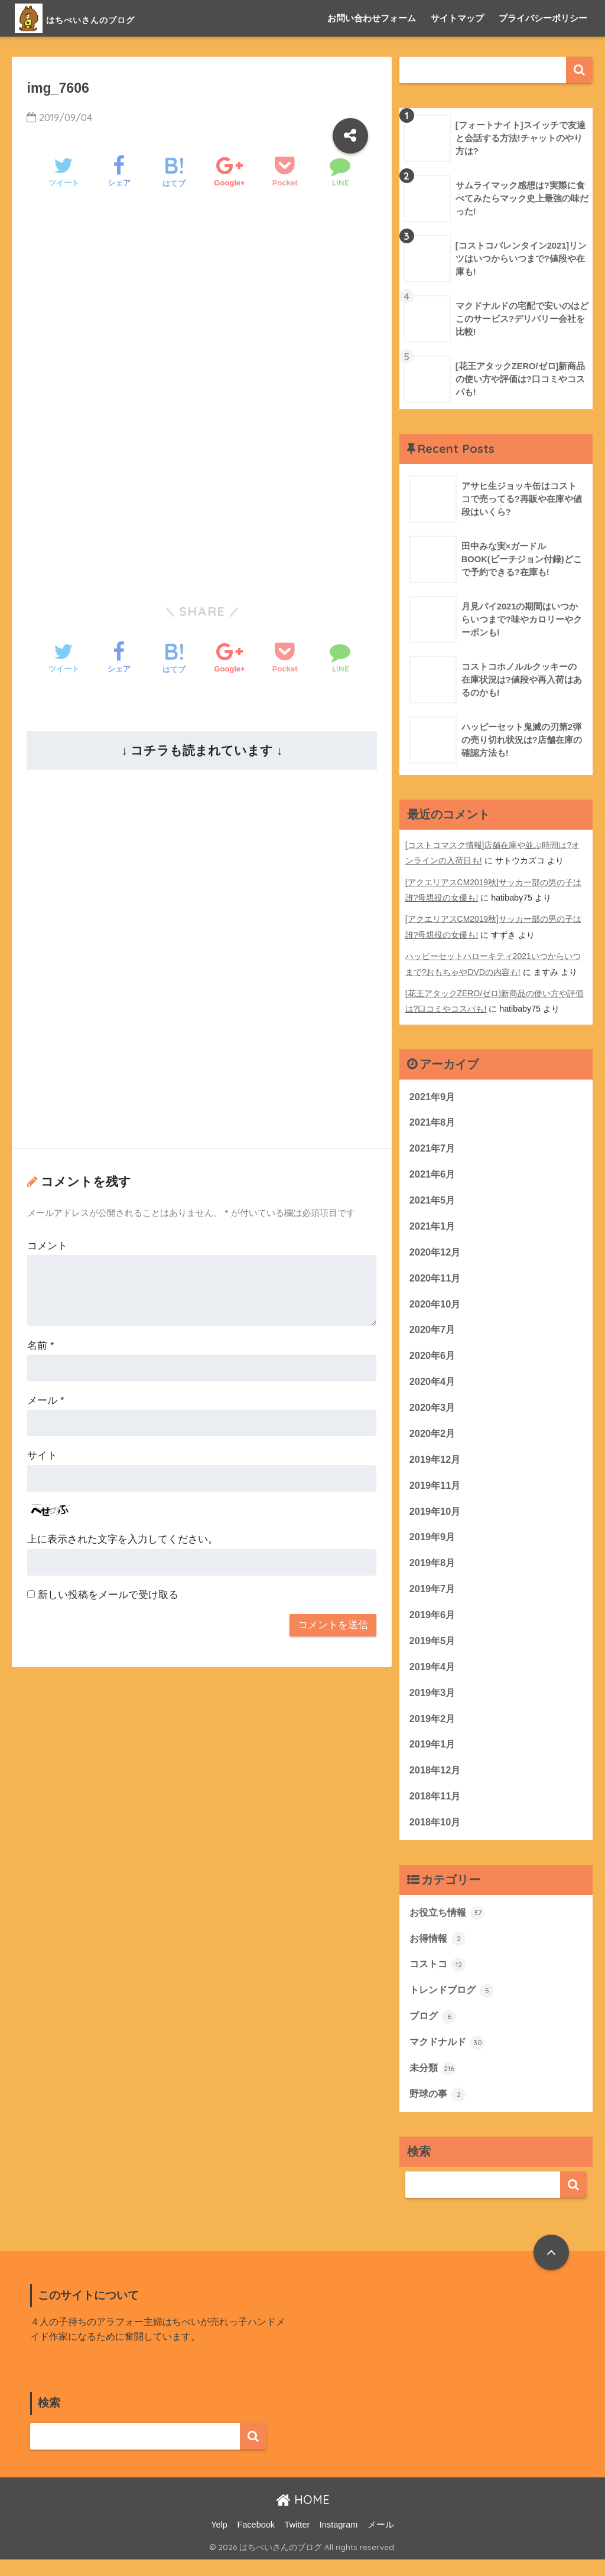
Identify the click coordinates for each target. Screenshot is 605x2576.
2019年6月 (433, 1623)
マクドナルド (449, 2057)
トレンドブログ (454, 2004)
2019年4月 (433, 1675)
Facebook (256, 2541)
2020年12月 (436, 1253)
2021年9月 (433, 1094)
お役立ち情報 (449, 1925)
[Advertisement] (201, 298)
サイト (42, 1455)
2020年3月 (433, 1411)
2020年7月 (433, 1332)
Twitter (297, 2541)
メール (45, 1400)
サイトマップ (457, 18)
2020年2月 (433, 1438)
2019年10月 (436, 1517)
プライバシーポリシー (543, 18)
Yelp (219, 2541)
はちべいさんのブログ (104, 18)
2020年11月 (436, 1279)
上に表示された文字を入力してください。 (122, 1539)
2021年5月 (433, 1200)
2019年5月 (433, 1649)
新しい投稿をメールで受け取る (108, 1594)
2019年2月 (433, 1728)
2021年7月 (433, 1147)
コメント (47, 1245)
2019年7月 (433, 1596)
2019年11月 (436, 1490)
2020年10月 (436, 1306)
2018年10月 (436, 1834)
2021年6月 (433, 1174)
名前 (40, 1345)
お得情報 (439, 1952)
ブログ (433, 2031)
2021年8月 (433, 1121)
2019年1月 (433, 1754)
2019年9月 (433, 1543)
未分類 (433, 2083)
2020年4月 (433, 1385)
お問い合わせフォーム (371, 18)
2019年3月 (433, 1702)
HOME (303, 2516)
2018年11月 (436, 1807)
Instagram (338, 2541)
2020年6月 (433, 1358)
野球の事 (439, 2110)
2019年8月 (433, 1570)
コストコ (439, 1978)
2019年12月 (436, 1464)
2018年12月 (436, 1781)
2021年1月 (433, 1226)
